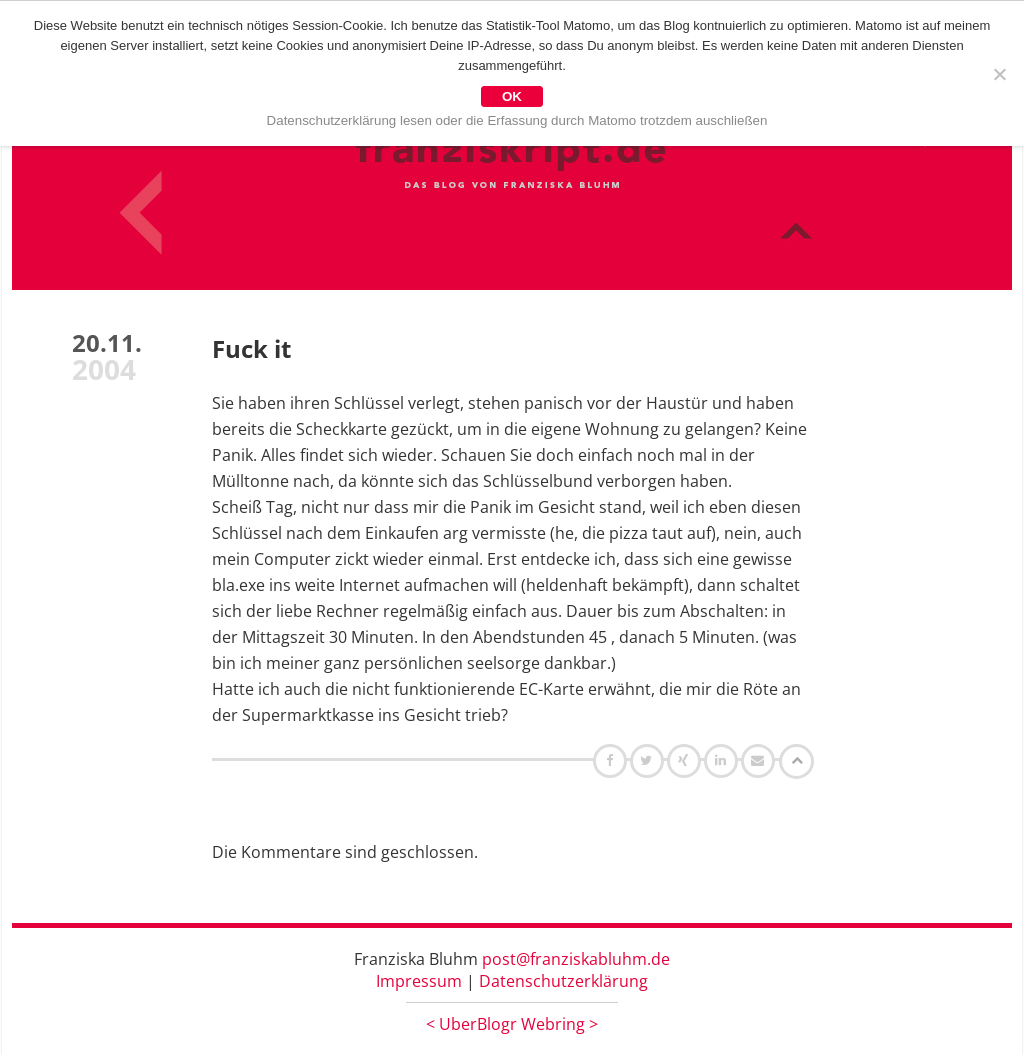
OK (512, 96)
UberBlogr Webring (512, 1024)
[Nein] (999, 74)
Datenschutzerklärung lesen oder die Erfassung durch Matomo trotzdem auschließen (517, 120)
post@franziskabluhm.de (576, 959)
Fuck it (251, 348)
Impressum (419, 981)
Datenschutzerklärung (563, 981)
